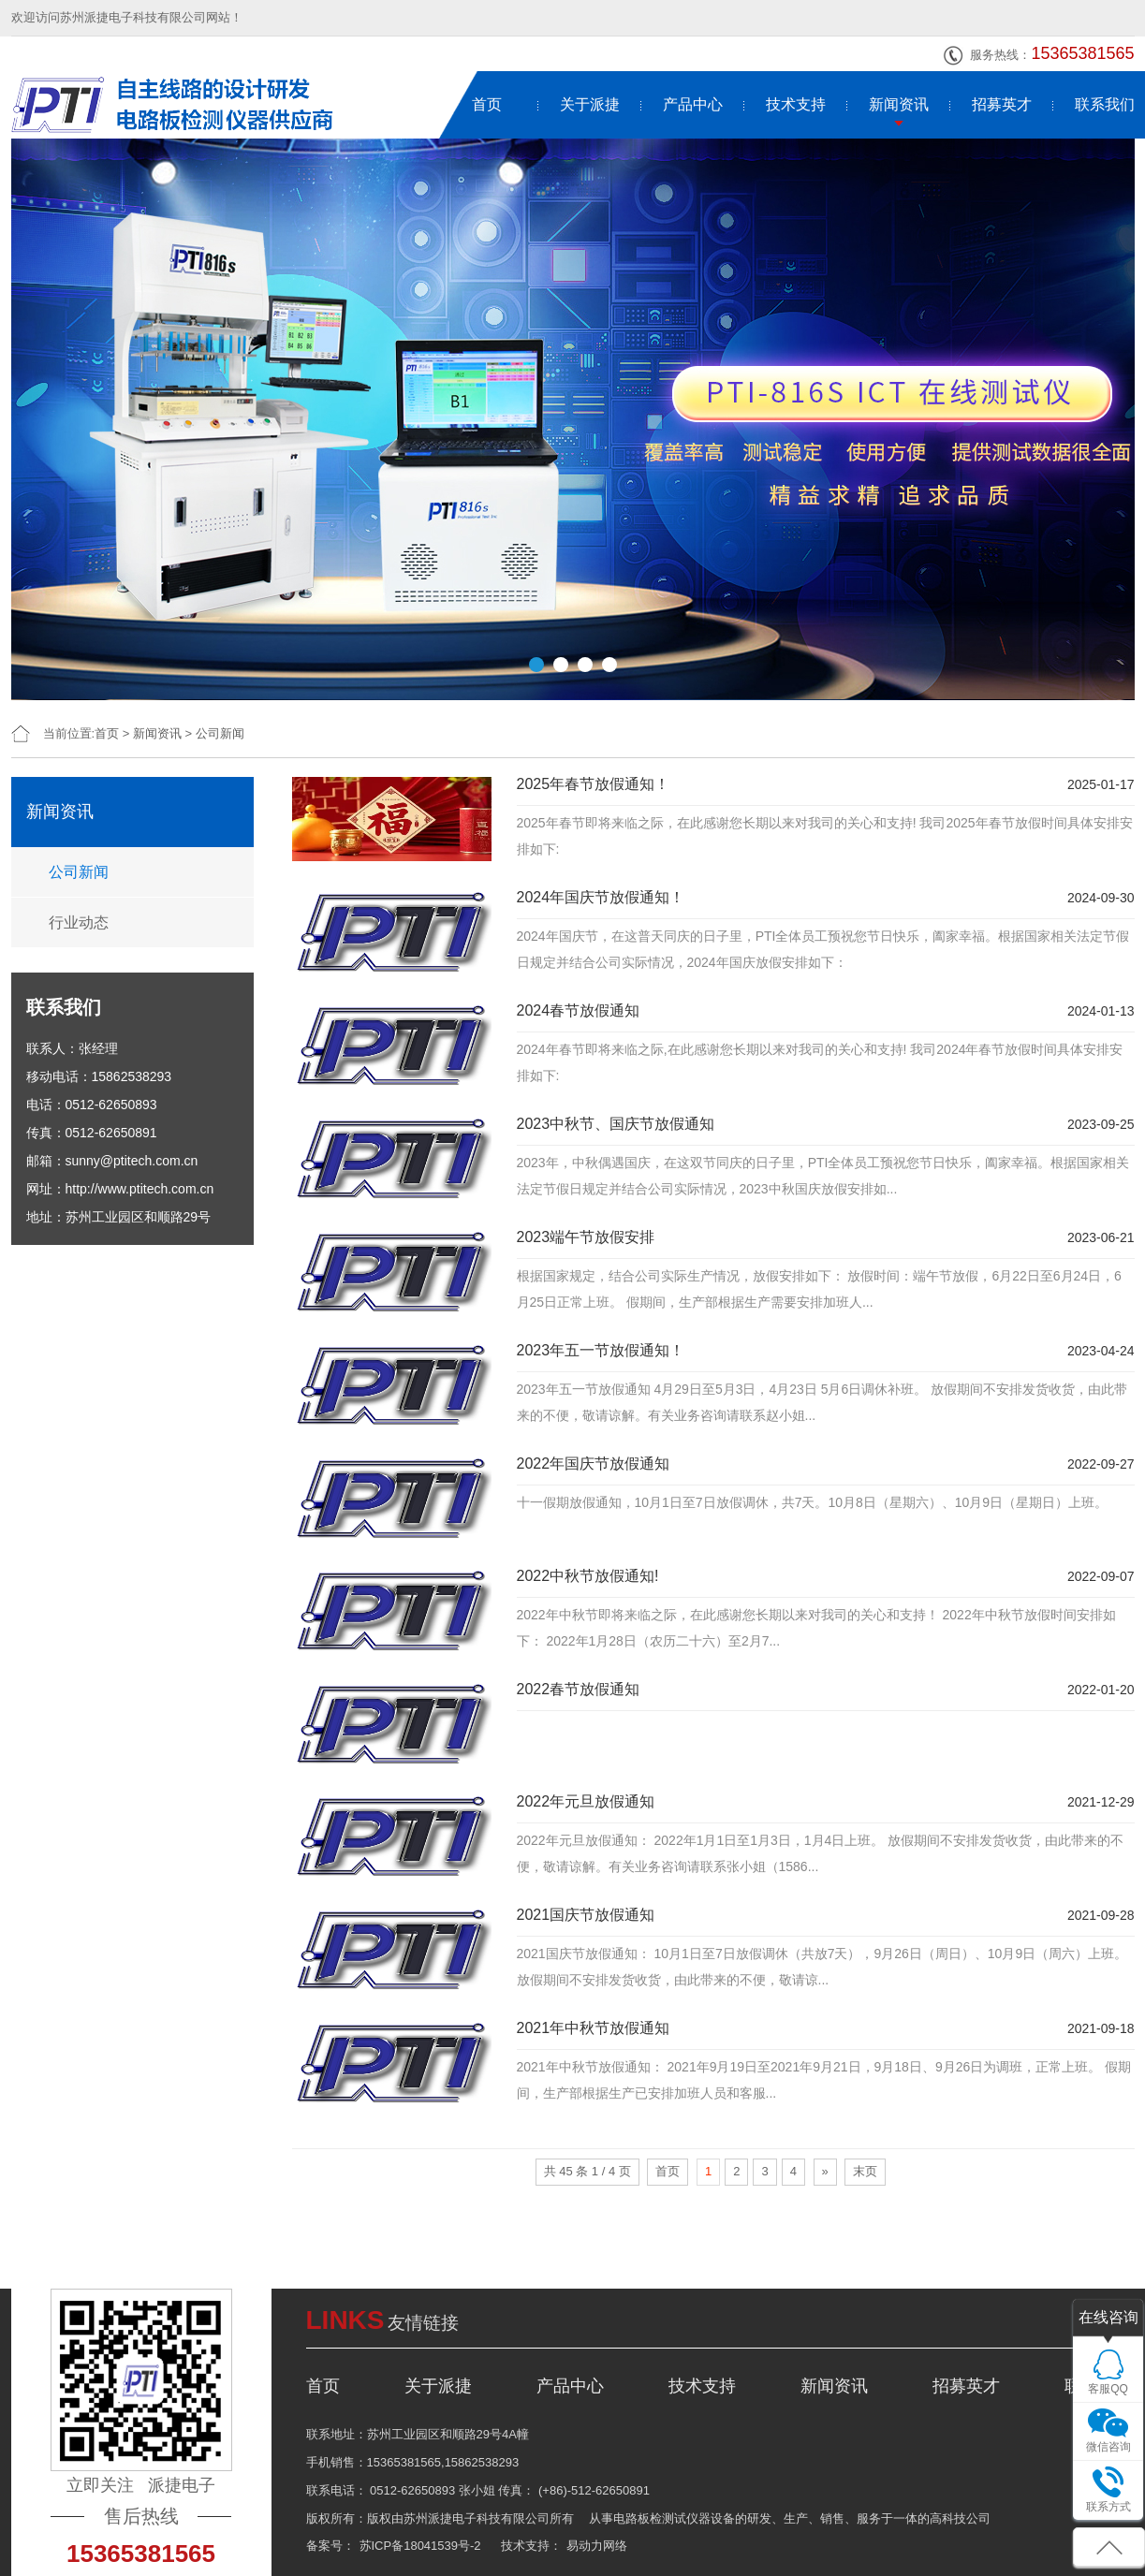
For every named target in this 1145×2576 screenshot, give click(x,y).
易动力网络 (596, 2546)
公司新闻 (220, 733)
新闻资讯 (899, 104)
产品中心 (693, 104)
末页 (865, 2171)
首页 (487, 104)
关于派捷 (590, 104)
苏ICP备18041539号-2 (420, 2546)
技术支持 (796, 104)
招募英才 (1002, 104)
